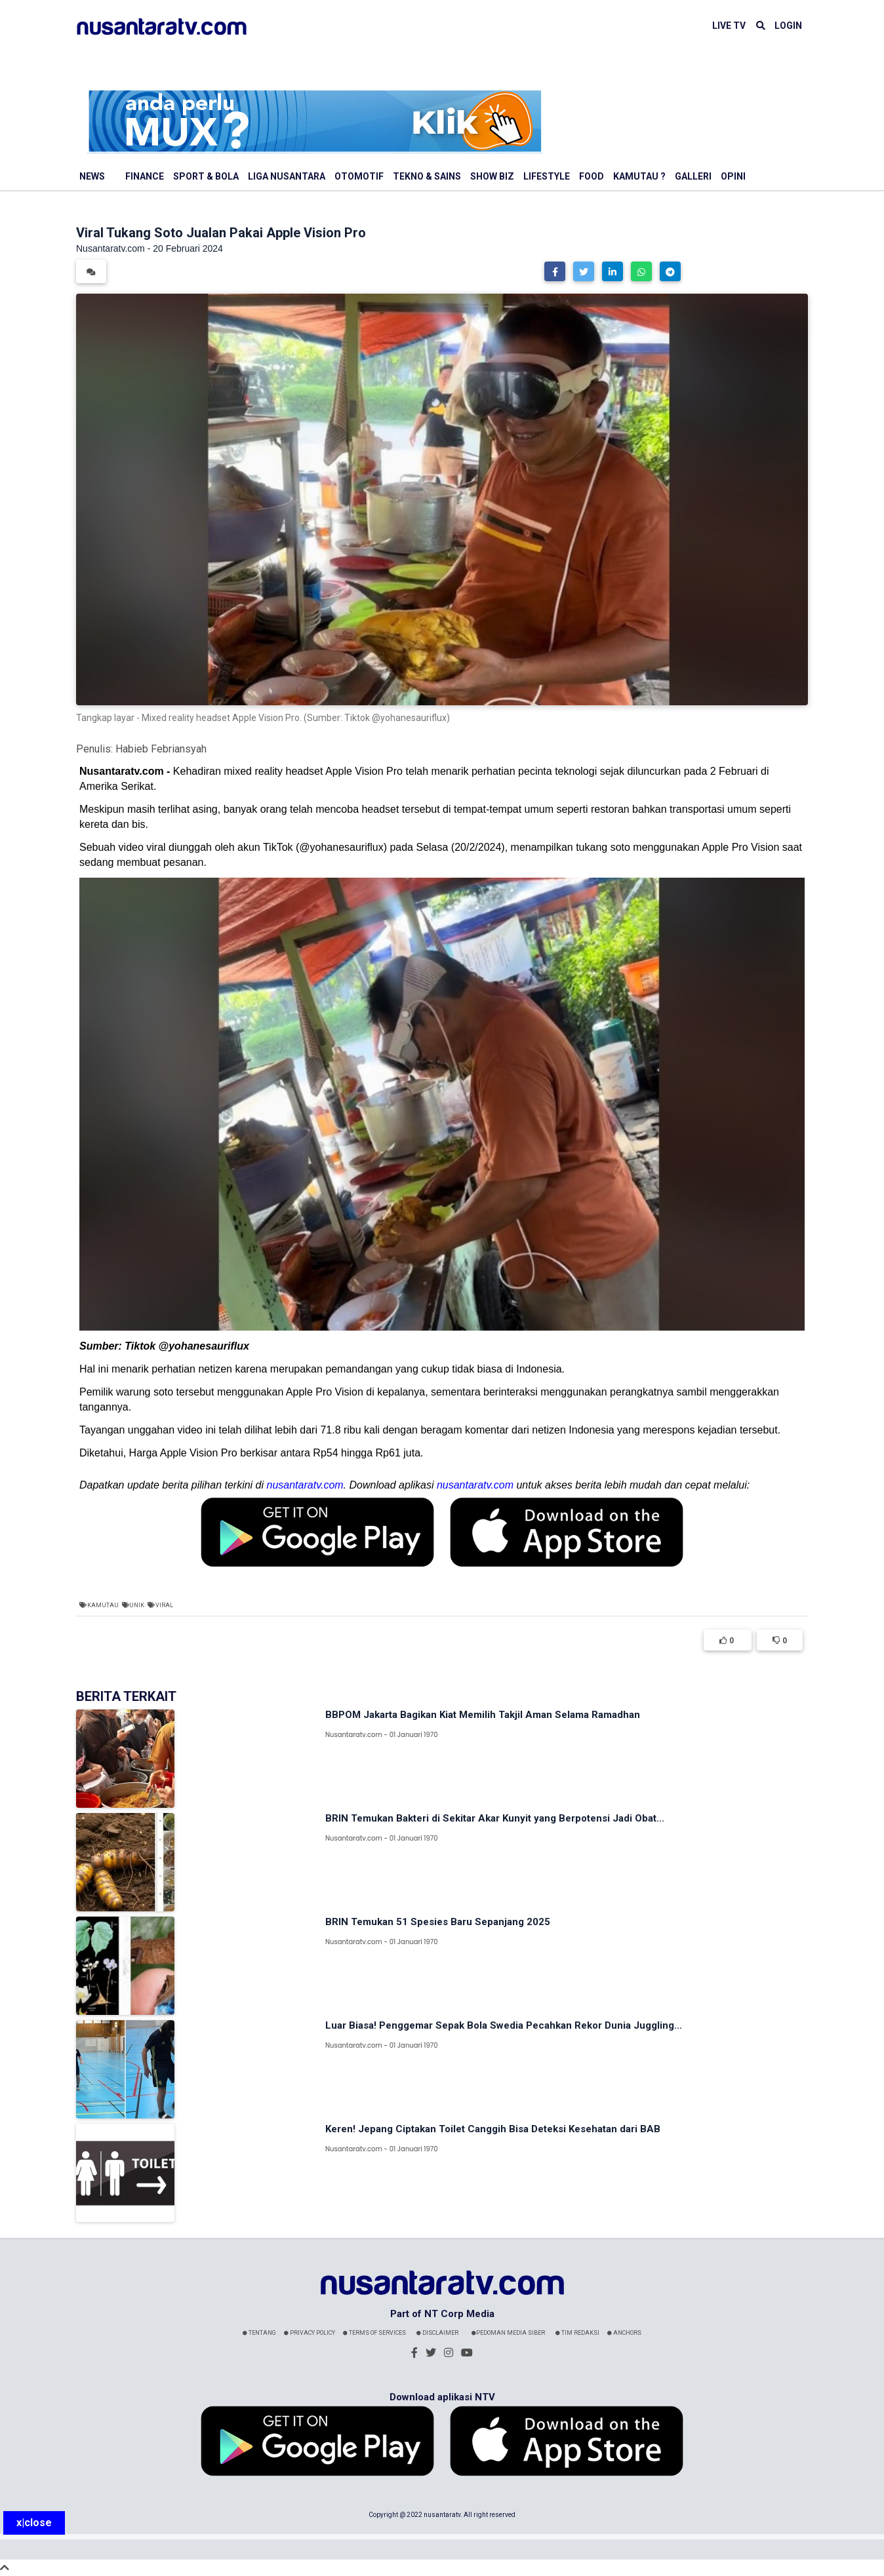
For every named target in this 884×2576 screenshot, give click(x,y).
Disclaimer (437, 2333)
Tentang (259, 2333)
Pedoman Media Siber (508, 2333)
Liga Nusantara (286, 176)
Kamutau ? (639, 176)
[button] (554, 271)
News (92, 176)
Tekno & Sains (427, 176)
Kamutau (103, 1605)
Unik (136, 1605)
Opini (733, 176)
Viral (164, 1605)
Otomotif (359, 176)
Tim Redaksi (577, 2333)
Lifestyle (546, 176)
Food (591, 176)
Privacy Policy (309, 2333)
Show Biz (492, 176)
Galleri (693, 176)
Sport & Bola (206, 176)
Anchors (624, 2333)
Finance (144, 176)
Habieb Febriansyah (161, 749)
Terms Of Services (374, 2333)
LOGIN (788, 25)
